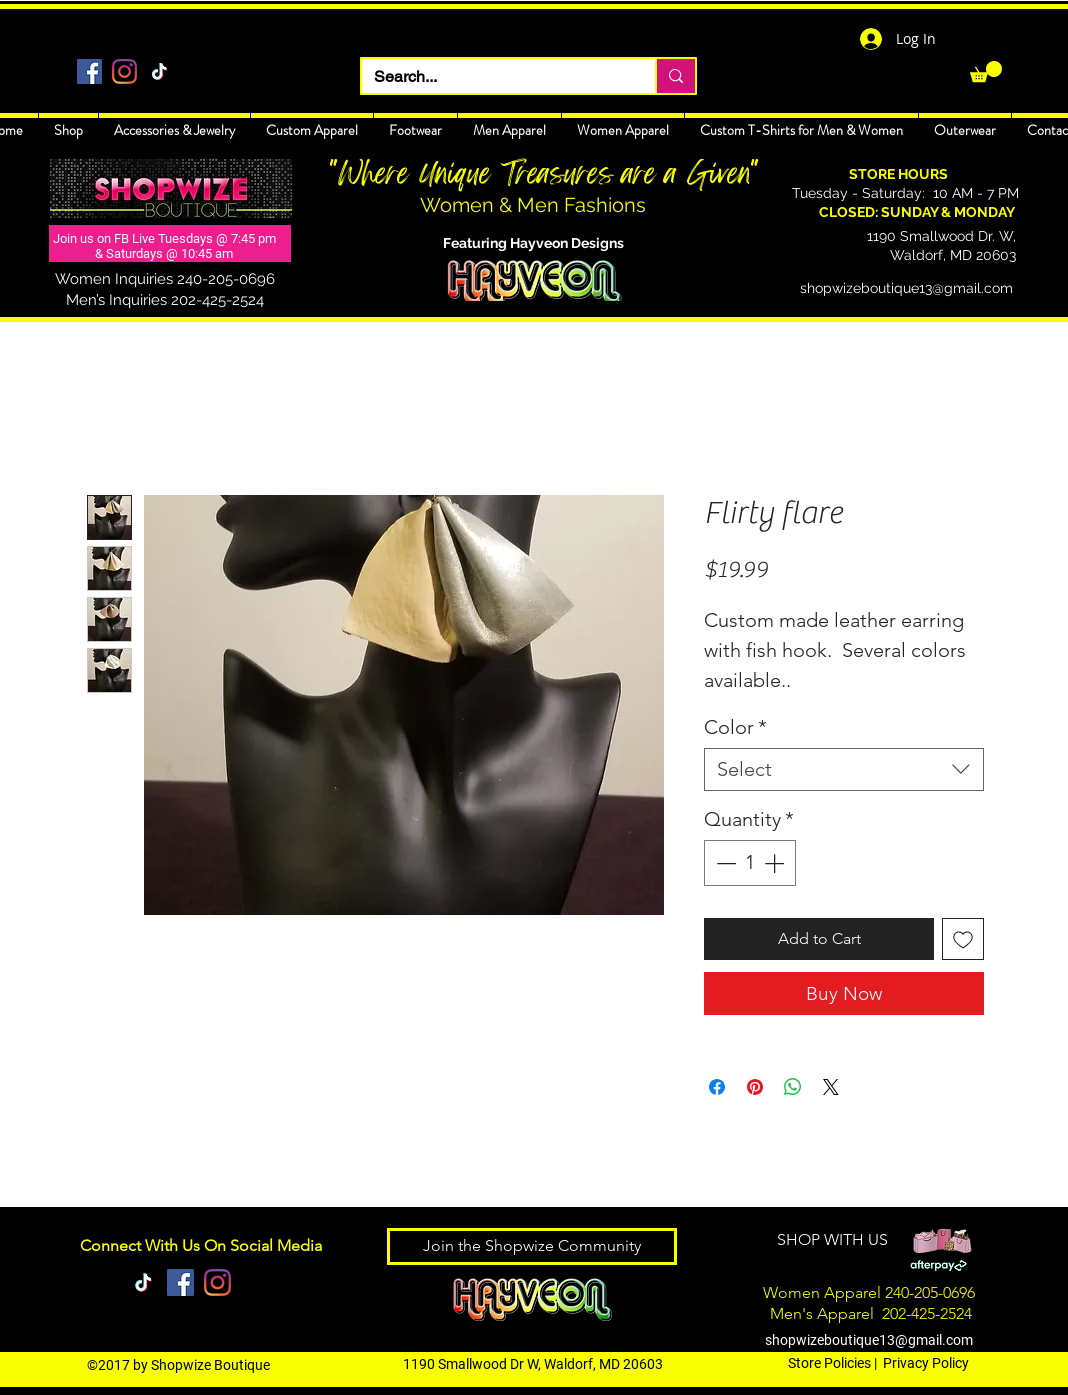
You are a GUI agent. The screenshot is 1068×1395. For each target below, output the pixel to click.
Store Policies (829, 1363)
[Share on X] (831, 1087)
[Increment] (776, 863)
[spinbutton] (750, 863)
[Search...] (493, 77)
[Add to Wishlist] (963, 939)
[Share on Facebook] (717, 1087)
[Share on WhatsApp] (793, 1087)
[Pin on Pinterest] (755, 1087)
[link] (986, 71)
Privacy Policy (926, 1363)
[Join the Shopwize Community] (532, 1246)
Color (735, 727)
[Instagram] (124, 71)
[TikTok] (159, 71)
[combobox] (844, 769)
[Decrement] (724, 863)
